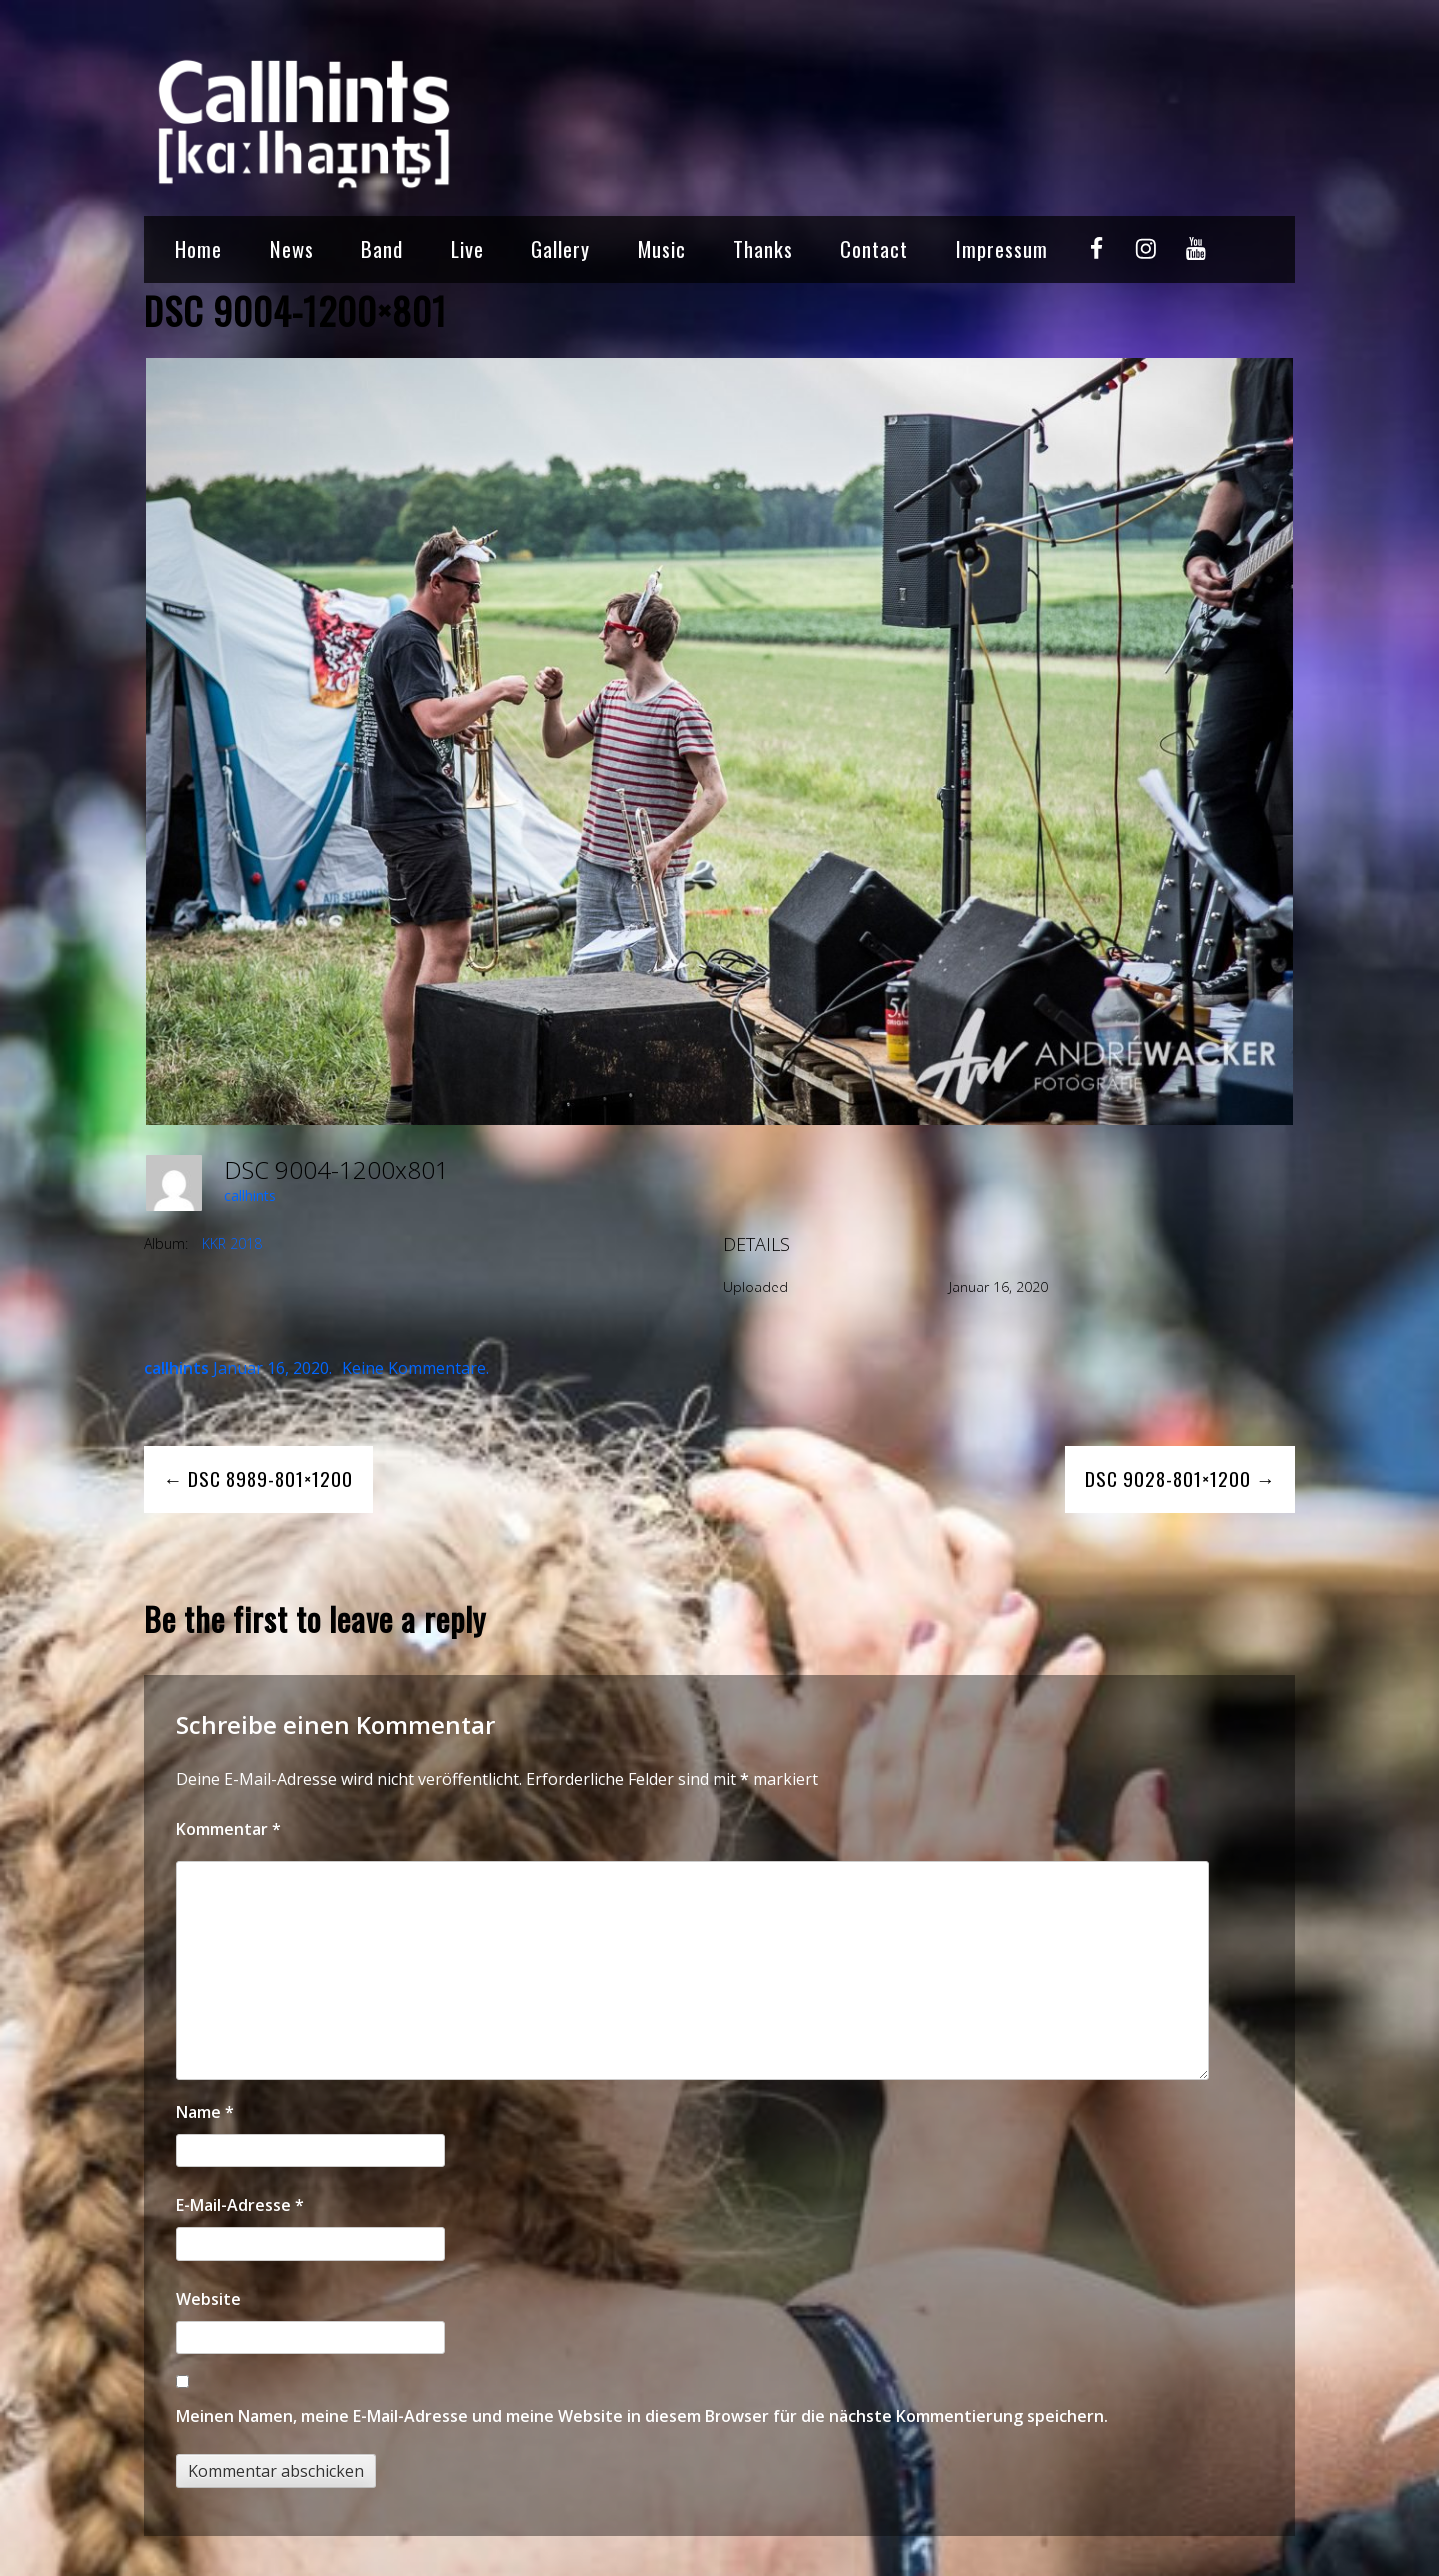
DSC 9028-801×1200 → (1180, 1478)
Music (662, 248)
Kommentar (228, 1829)
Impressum (1002, 248)
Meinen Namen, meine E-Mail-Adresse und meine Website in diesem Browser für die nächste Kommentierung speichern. (642, 2416)
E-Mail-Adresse (240, 2205)
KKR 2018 (232, 1243)
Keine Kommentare (414, 1368)
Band (382, 248)
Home (198, 248)
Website (208, 2299)
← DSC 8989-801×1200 (258, 1478)
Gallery (560, 248)
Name (205, 2112)
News (292, 248)
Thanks (763, 248)
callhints (250, 1195)
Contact (874, 248)
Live (467, 248)
